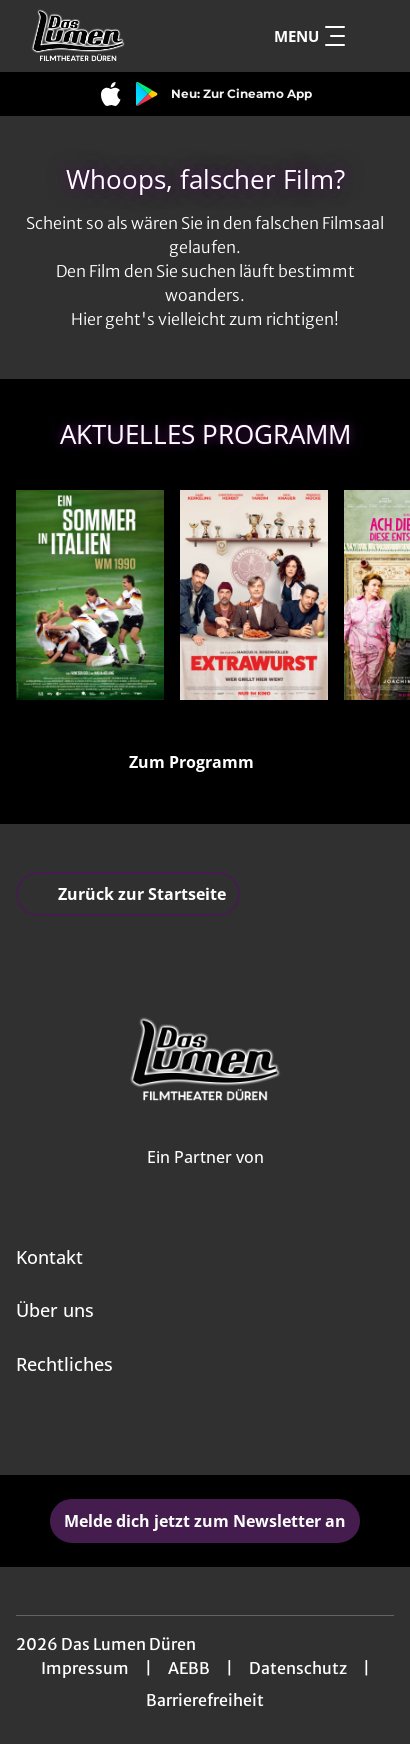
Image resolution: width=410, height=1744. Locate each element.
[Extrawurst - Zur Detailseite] (254, 595)
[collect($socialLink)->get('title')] (183, 1431)
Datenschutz (298, 1668)
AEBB (189, 1668)
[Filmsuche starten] (374, 36)
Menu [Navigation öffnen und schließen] (309, 36)
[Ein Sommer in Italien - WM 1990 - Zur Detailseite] (90, 595)
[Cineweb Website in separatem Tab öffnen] (205, 1179)
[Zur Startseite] (106, 36)
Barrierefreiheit (205, 1700)
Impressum (85, 1668)
